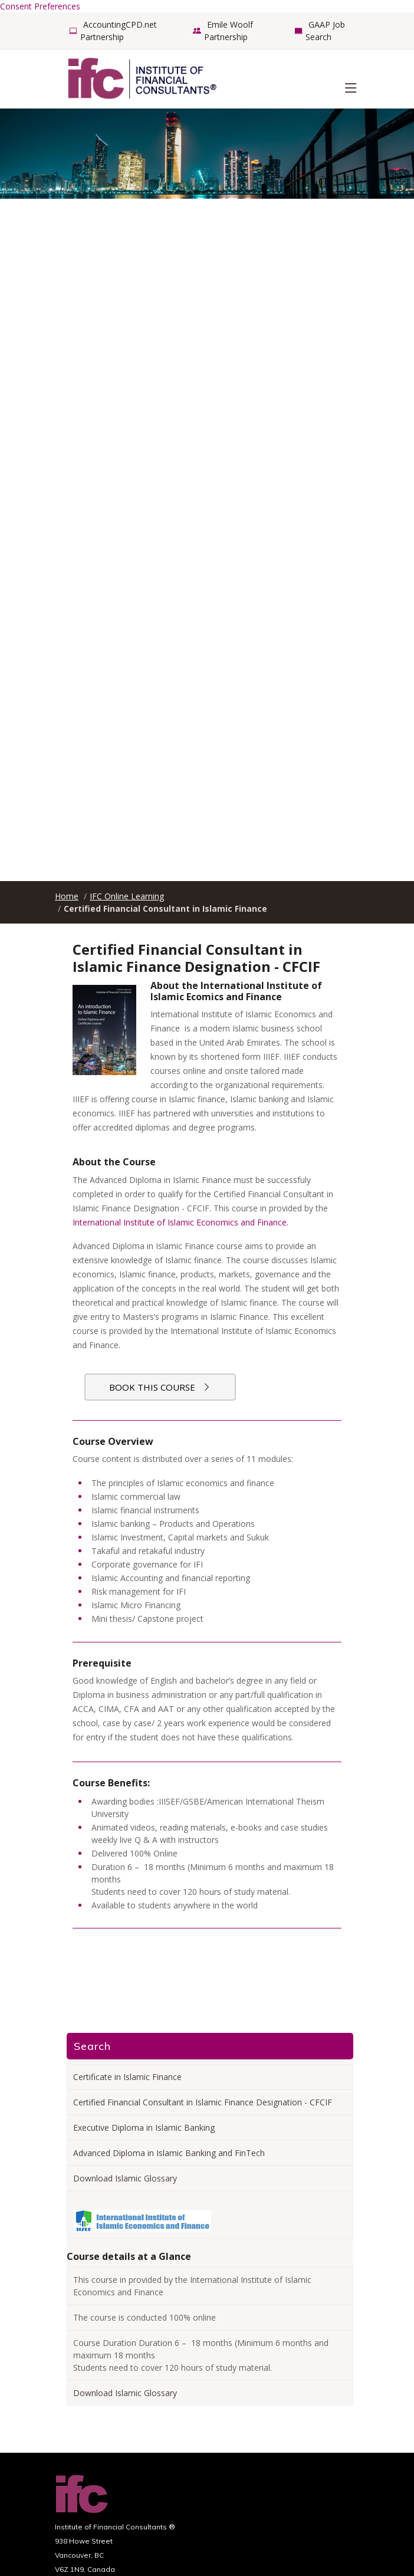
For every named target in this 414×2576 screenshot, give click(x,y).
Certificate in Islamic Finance (127, 2076)
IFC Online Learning (127, 896)
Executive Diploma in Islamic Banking (144, 2127)
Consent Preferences (40, 6)
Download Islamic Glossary (125, 2178)
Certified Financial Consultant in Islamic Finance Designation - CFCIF (202, 2102)
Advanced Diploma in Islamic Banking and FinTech (169, 2152)
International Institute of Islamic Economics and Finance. (180, 1222)
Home (66, 896)
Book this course (160, 1387)
